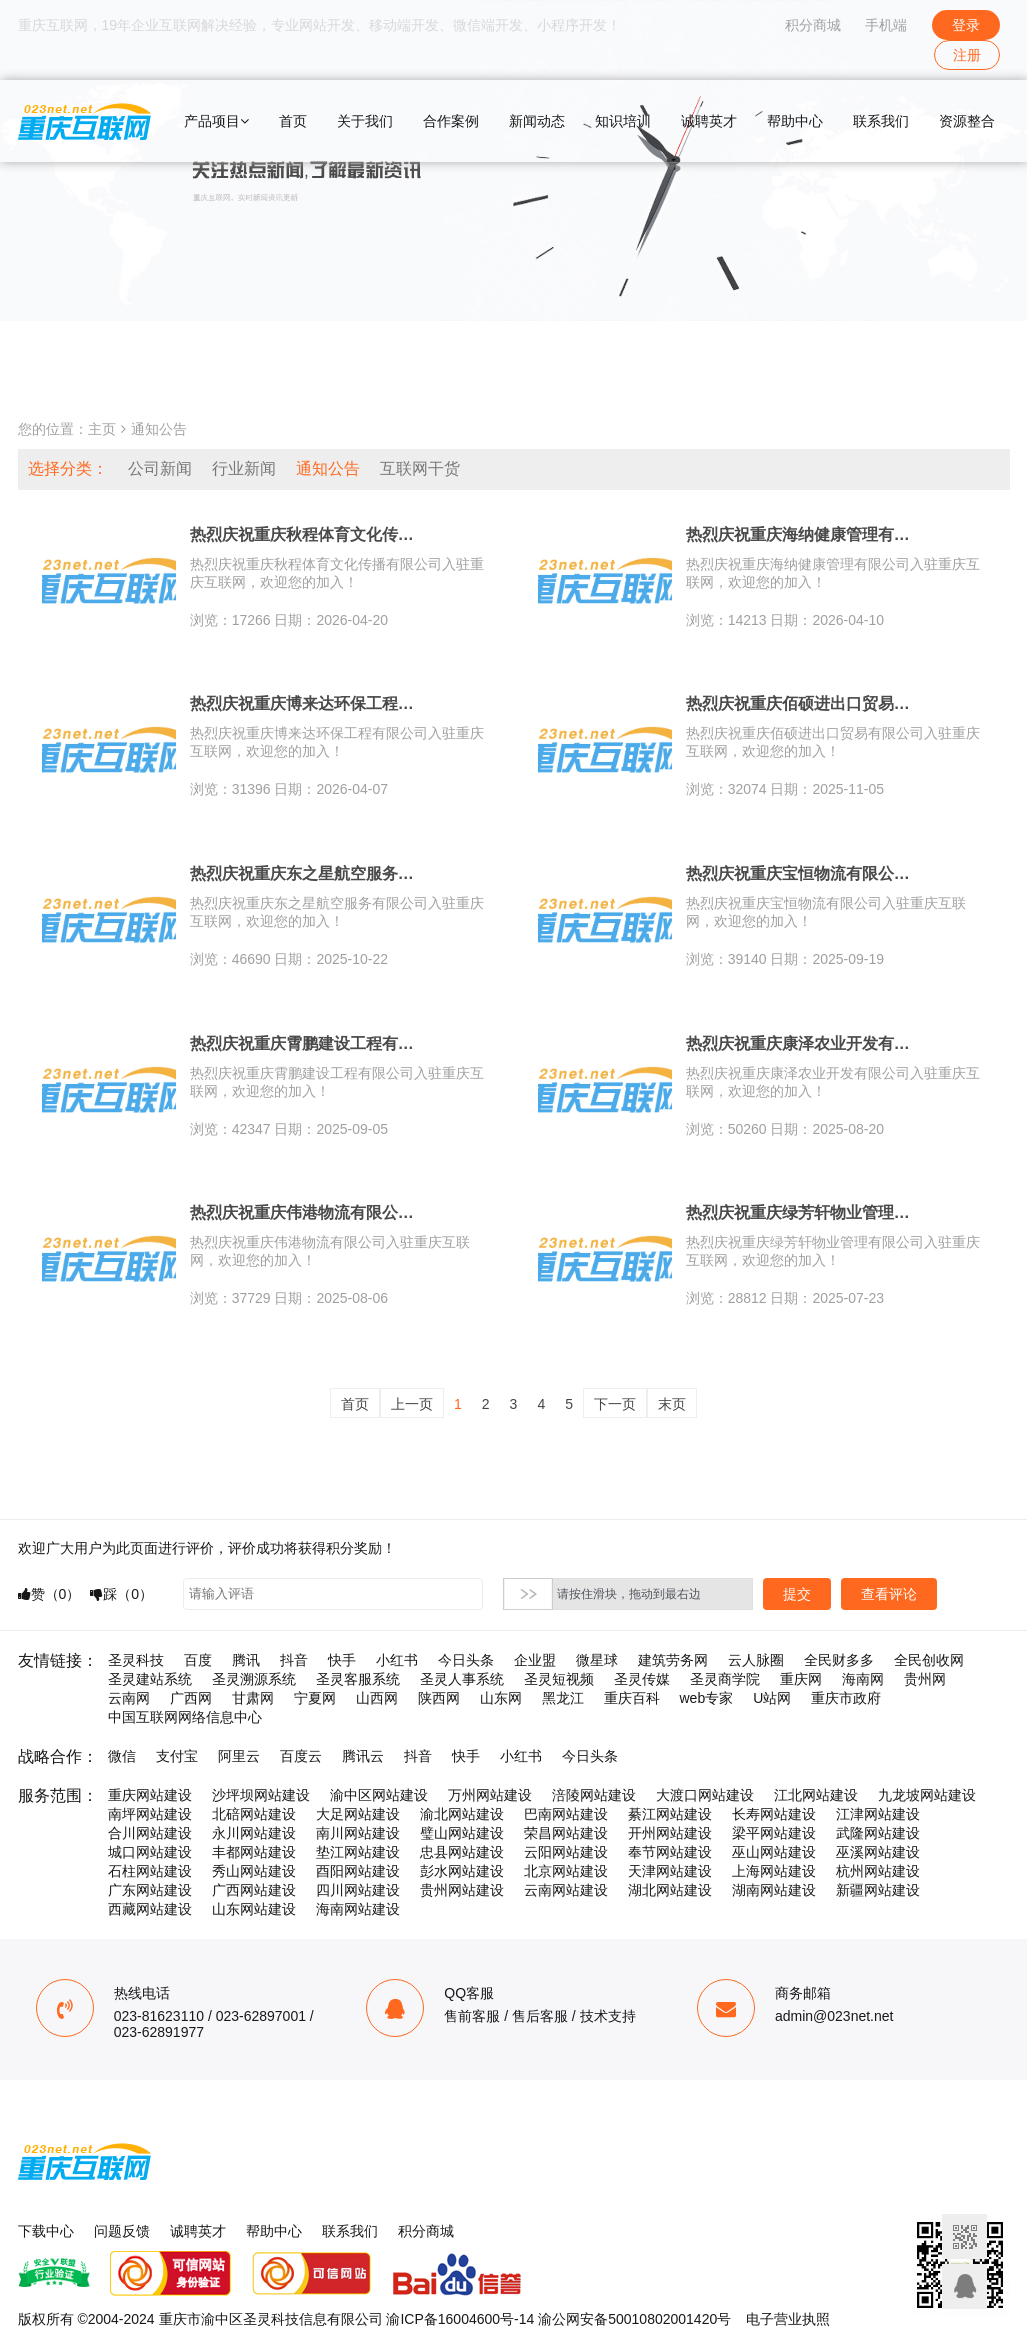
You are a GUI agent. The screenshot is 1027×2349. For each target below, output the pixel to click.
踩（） (121, 1594)
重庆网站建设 (150, 1795)
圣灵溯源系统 (254, 1679)
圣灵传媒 (642, 1679)
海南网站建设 (358, 1909)
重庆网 (801, 1679)
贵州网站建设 (462, 1890)
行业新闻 (244, 468)
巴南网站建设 (566, 1814)
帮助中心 (795, 121)
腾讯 (246, 1660)
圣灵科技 (136, 1660)
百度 (198, 1660)
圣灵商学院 (725, 1679)
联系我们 (881, 121)
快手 (342, 1660)
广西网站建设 (254, 1890)
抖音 (294, 1660)
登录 (966, 25)
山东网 (501, 1698)
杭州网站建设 (878, 1871)
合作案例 (451, 121)
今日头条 (466, 1660)
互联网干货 (420, 468)
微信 (122, 1756)
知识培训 (623, 121)
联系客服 (964, 2286)
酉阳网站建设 (358, 1871)
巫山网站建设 (774, 1852)
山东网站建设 (254, 1909)
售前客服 (472, 2016)
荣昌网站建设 (566, 1833)
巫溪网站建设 (878, 1852)
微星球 (597, 1660)
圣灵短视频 (559, 1679)
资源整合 (967, 121)
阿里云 (239, 1756)
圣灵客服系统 (358, 1679)
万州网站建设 (490, 1795)
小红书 (397, 1660)
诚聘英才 (709, 121)
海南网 (863, 1679)
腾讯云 (363, 1756)
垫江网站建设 (358, 1852)
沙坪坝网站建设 (261, 1795)
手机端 (886, 25)
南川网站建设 (358, 1833)
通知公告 (159, 429)
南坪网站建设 (150, 1814)
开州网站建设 (670, 1833)
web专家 (707, 1698)
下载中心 (46, 2231)
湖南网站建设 (774, 1890)
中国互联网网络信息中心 (185, 1717)
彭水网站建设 (462, 1871)
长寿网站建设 (774, 1814)
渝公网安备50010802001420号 (634, 2319)
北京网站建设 (566, 1871)
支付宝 (177, 1756)
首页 (293, 121)
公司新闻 (160, 468)
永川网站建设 (254, 1833)
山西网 (377, 1698)
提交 (797, 1594)
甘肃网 (253, 1698)
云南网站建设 (566, 1890)
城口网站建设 (150, 1852)
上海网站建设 (774, 1871)
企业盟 (535, 1660)
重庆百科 (632, 1698)
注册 (967, 55)
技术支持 (608, 2016)
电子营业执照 (788, 2319)
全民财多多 (839, 1660)
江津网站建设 (878, 1814)
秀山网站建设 (254, 1871)
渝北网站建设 (462, 1814)
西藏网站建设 (150, 1909)
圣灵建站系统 (150, 1679)
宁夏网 (315, 1698)
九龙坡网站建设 (927, 1795)
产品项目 (216, 121)
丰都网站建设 (254, 1852)
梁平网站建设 (774, 1833)
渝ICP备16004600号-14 (460, 2319)
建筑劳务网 (673, 1660)
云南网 (129, 1698)
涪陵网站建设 (594, 1795)
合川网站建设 (150, 1833)
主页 (102, 429)
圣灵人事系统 (462, 1679)
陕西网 (439, 1698)
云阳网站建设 (566, 1852)
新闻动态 (537, 121)
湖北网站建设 (670, 1890)
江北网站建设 (816, 1795)
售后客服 (540, 2016)
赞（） (49, 1594)
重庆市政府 (846, 1698)
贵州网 (925, 1679)
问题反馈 (122, 2231)
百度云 (301, 1756)
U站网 (772, 1698)
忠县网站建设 (462, 1852)
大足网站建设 (358, 1814)
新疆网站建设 (878, 1890)
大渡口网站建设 (705, 1795)
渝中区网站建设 (379, 1795)
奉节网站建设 (670, 1852)
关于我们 (365, 121)
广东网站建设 (150, 1890)
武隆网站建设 (878, 1833)
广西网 (191, 1698)
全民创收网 (929, 1660)
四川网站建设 (358, 1890)
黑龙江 (563, 1698)
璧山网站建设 (462, 1833)
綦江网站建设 (670, 1814)
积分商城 (813, 25)
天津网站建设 (670, 1871)
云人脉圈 (756, 1660)
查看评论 (889, 1594)
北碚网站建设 (254, 1814)
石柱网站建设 (150, 1871)
